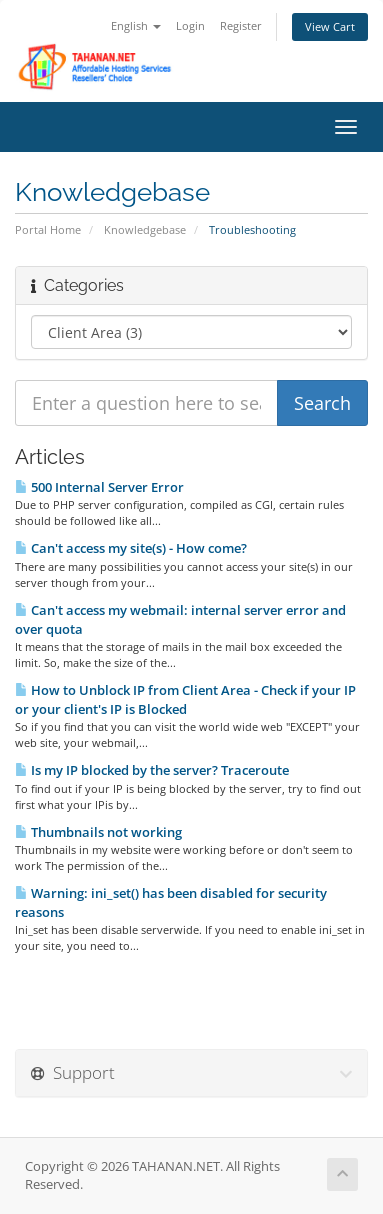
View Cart (330, 26)
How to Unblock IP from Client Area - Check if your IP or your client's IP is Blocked (185, 699)
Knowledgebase (145, 229)
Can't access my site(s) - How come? (131, 548)
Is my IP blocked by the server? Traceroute (152, 770)
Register (241, 25)
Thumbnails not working (98, 832)
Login (190, 25)
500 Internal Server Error (99, 487)
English (136, 25)
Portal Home (48, 229)
